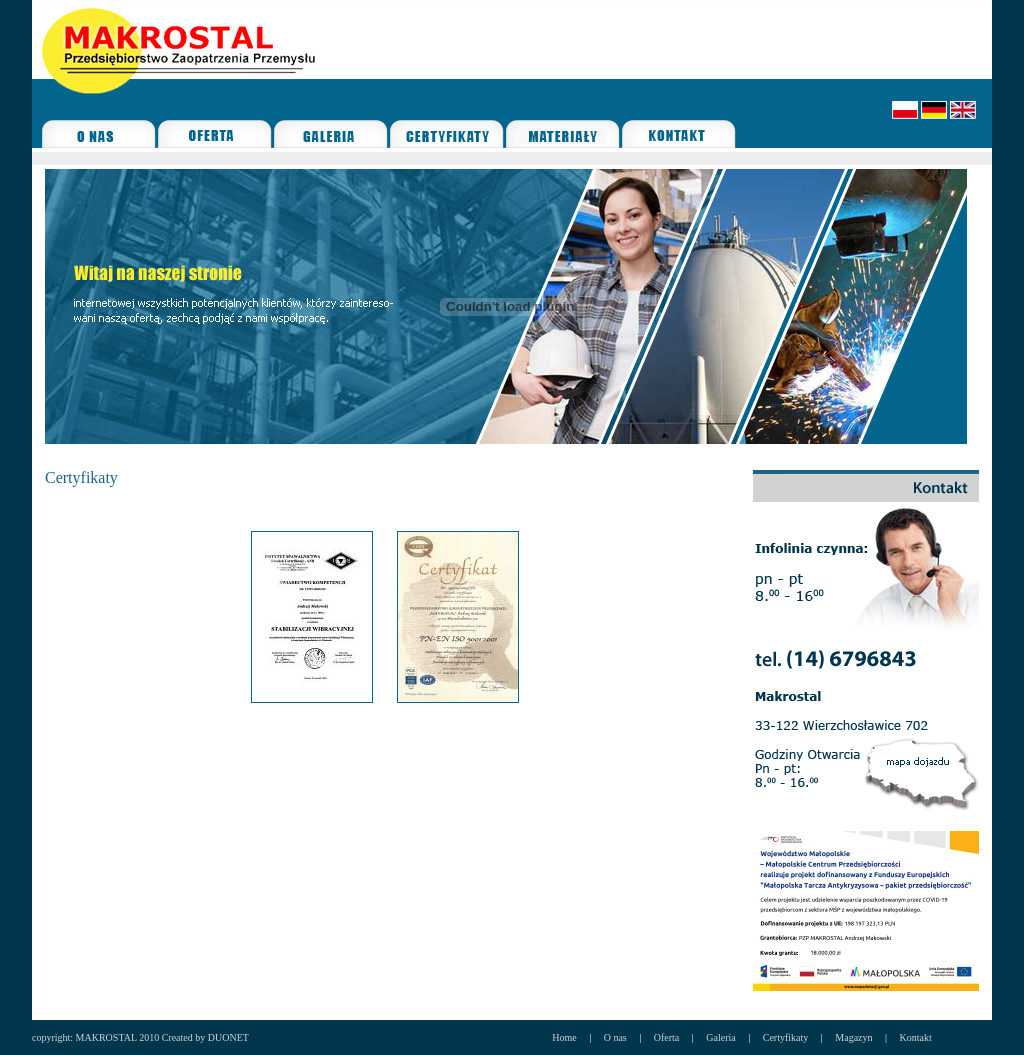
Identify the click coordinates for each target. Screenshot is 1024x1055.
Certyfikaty (786, 1037)
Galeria (720, 1037)
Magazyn (853, 1037)
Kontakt (916, 1037)
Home (564, 1037)
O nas (615, 1037)
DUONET (228, 1037)
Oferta (667, 1037)
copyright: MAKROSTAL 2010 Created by (120, 1037)
